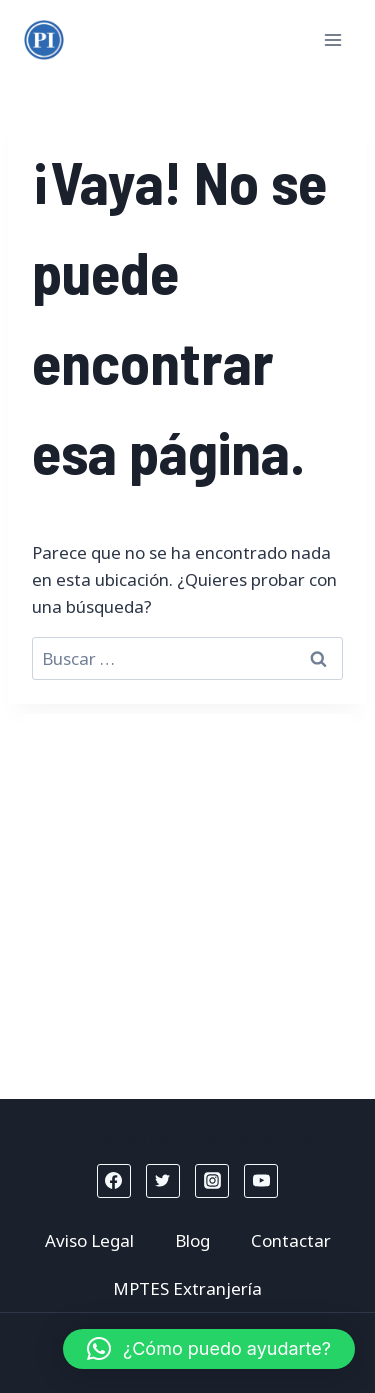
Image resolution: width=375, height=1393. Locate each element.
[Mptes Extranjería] (44, 40)
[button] (209, 1349)
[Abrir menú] (332, 39)
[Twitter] (163, 1181)
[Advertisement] (187, 901)
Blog (192, 1240)
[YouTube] (261, 1181)
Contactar (291, 1240)
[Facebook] (114, 1181)
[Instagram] (212, 1181)
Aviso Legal (89, 1240)
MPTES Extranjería (187, 1288)
